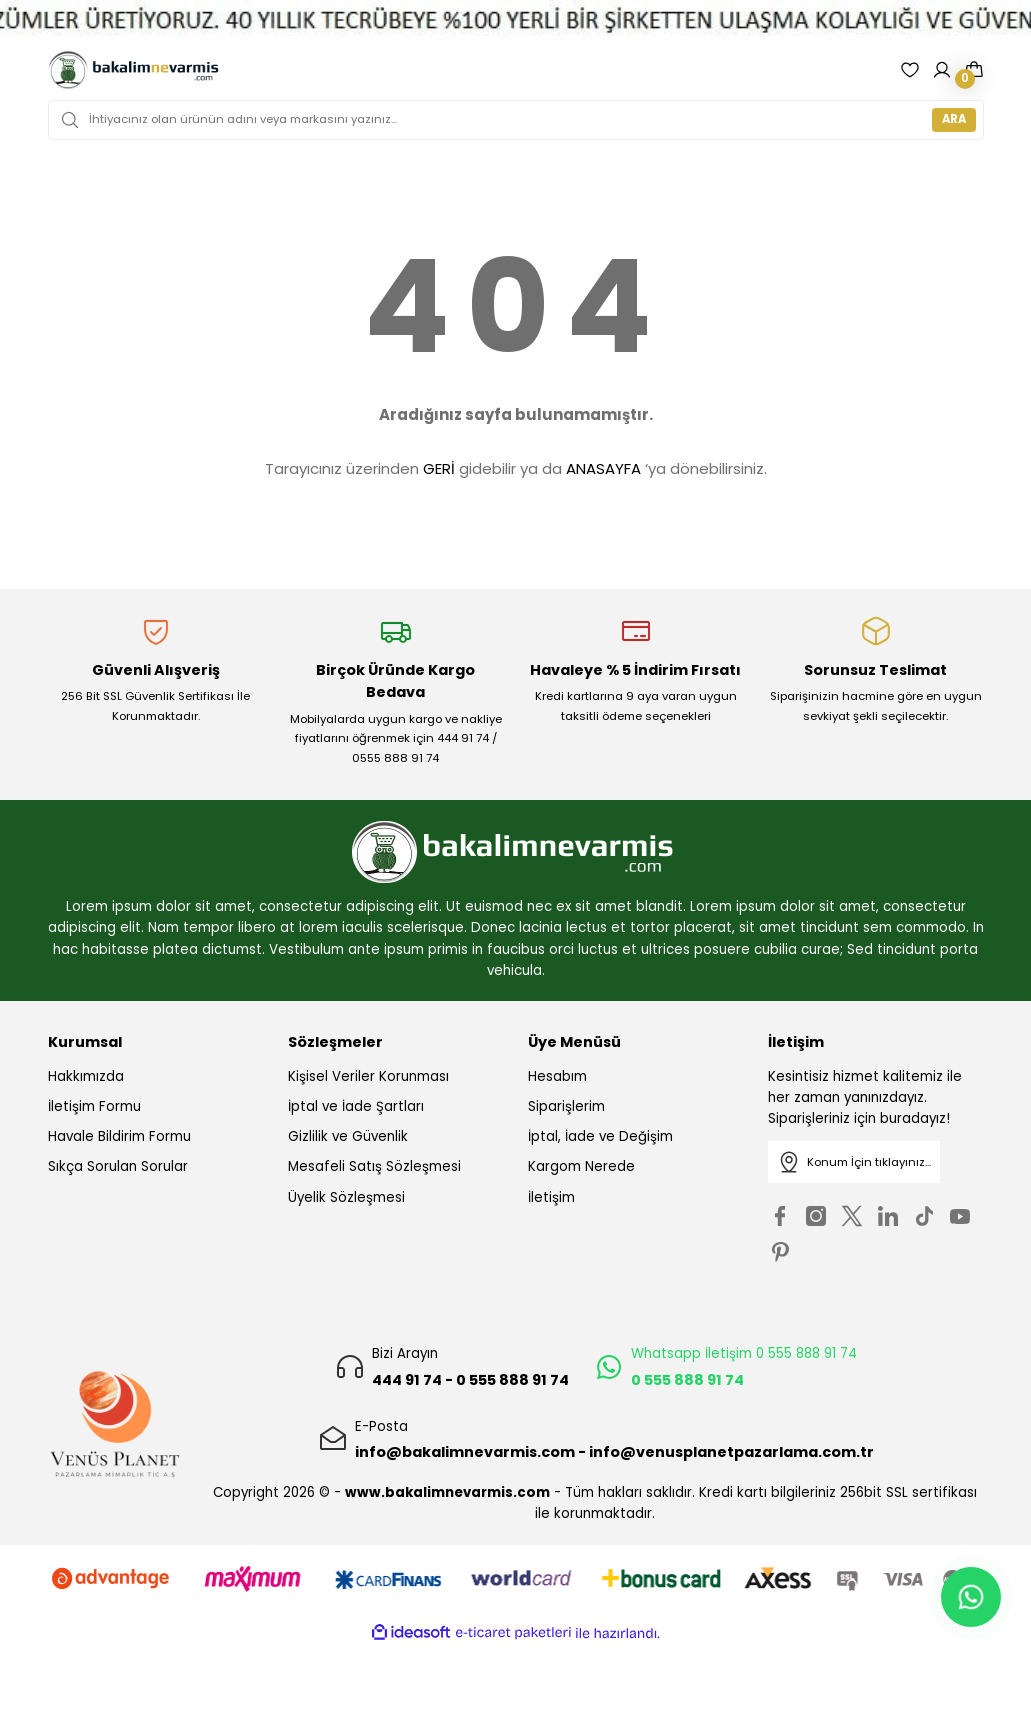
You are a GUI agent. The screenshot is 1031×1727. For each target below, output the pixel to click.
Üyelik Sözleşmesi (346, 1197)
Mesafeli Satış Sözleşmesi (374, 1166)
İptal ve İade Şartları (356, 1106)
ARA (954, 119)
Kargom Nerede (581, 1166)
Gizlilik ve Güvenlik (348, 1136)
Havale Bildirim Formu (119, 1136)
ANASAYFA (603, 468)
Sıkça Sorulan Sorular (118, 1166)
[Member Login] (942, 70)
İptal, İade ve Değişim (600, 1136)
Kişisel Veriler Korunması (368, 1076)
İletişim (551, 1197)
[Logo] (134, 70)
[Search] (516, 120)
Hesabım (557, 1076)
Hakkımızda (86, 1076)
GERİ (439, 468)
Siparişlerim (566, 1106)
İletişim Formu (94, 1106)
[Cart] (974, 70)
